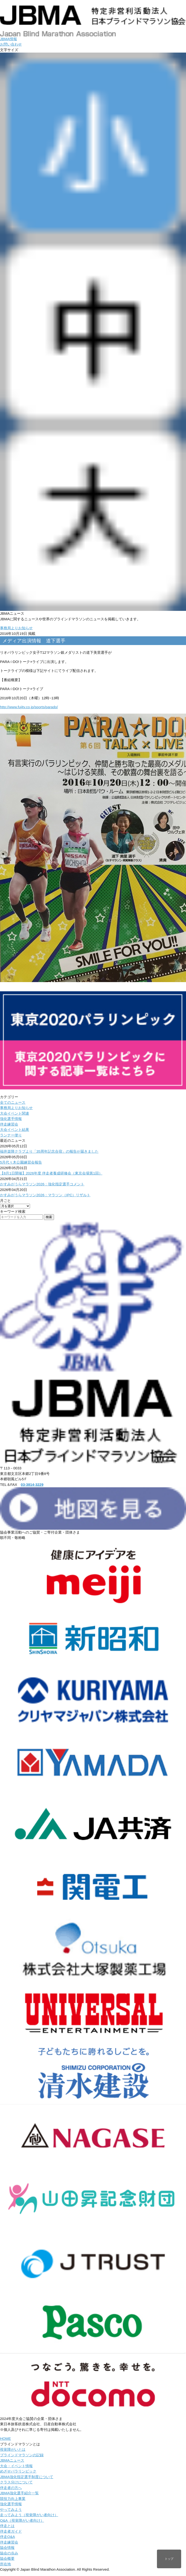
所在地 (5, 2564)
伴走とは (7, 2526)
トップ (169, 2558)
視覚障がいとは (12, 2449)
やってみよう (11, 2509)
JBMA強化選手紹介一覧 (19, 2493)
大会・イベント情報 (16, 2466)
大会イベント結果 (14, 1129)
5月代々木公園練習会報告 (21, 1162)
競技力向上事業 (12, 2499)
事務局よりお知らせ (16, 628)
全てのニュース (12, 1102)
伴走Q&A (7, 2537)
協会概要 (7, 2558)
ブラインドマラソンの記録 (22, 2455)
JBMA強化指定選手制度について (26, 2477)
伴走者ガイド (11, 2531)
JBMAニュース (12, 2460)
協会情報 (7, 2547)
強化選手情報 (11, 1119)
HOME (5, 2438)
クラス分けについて (16, 2482)
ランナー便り (11, 1135)
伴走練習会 (9, 1124)
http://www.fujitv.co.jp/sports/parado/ (29, 707)
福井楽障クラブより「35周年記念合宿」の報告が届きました (49, 1151)
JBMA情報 (8, 39)
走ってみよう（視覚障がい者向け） (29, 2515)
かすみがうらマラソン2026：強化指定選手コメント (42, 1184)
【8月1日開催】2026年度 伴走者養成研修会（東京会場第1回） (51, 1173)
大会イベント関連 (14, 1113)
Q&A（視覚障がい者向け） (22, 2520)
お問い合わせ (11, 44)
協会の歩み (9, 2553)
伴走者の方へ (11, 2488)
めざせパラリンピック (18, 2471)
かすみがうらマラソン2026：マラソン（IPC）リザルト (45, 1195)
